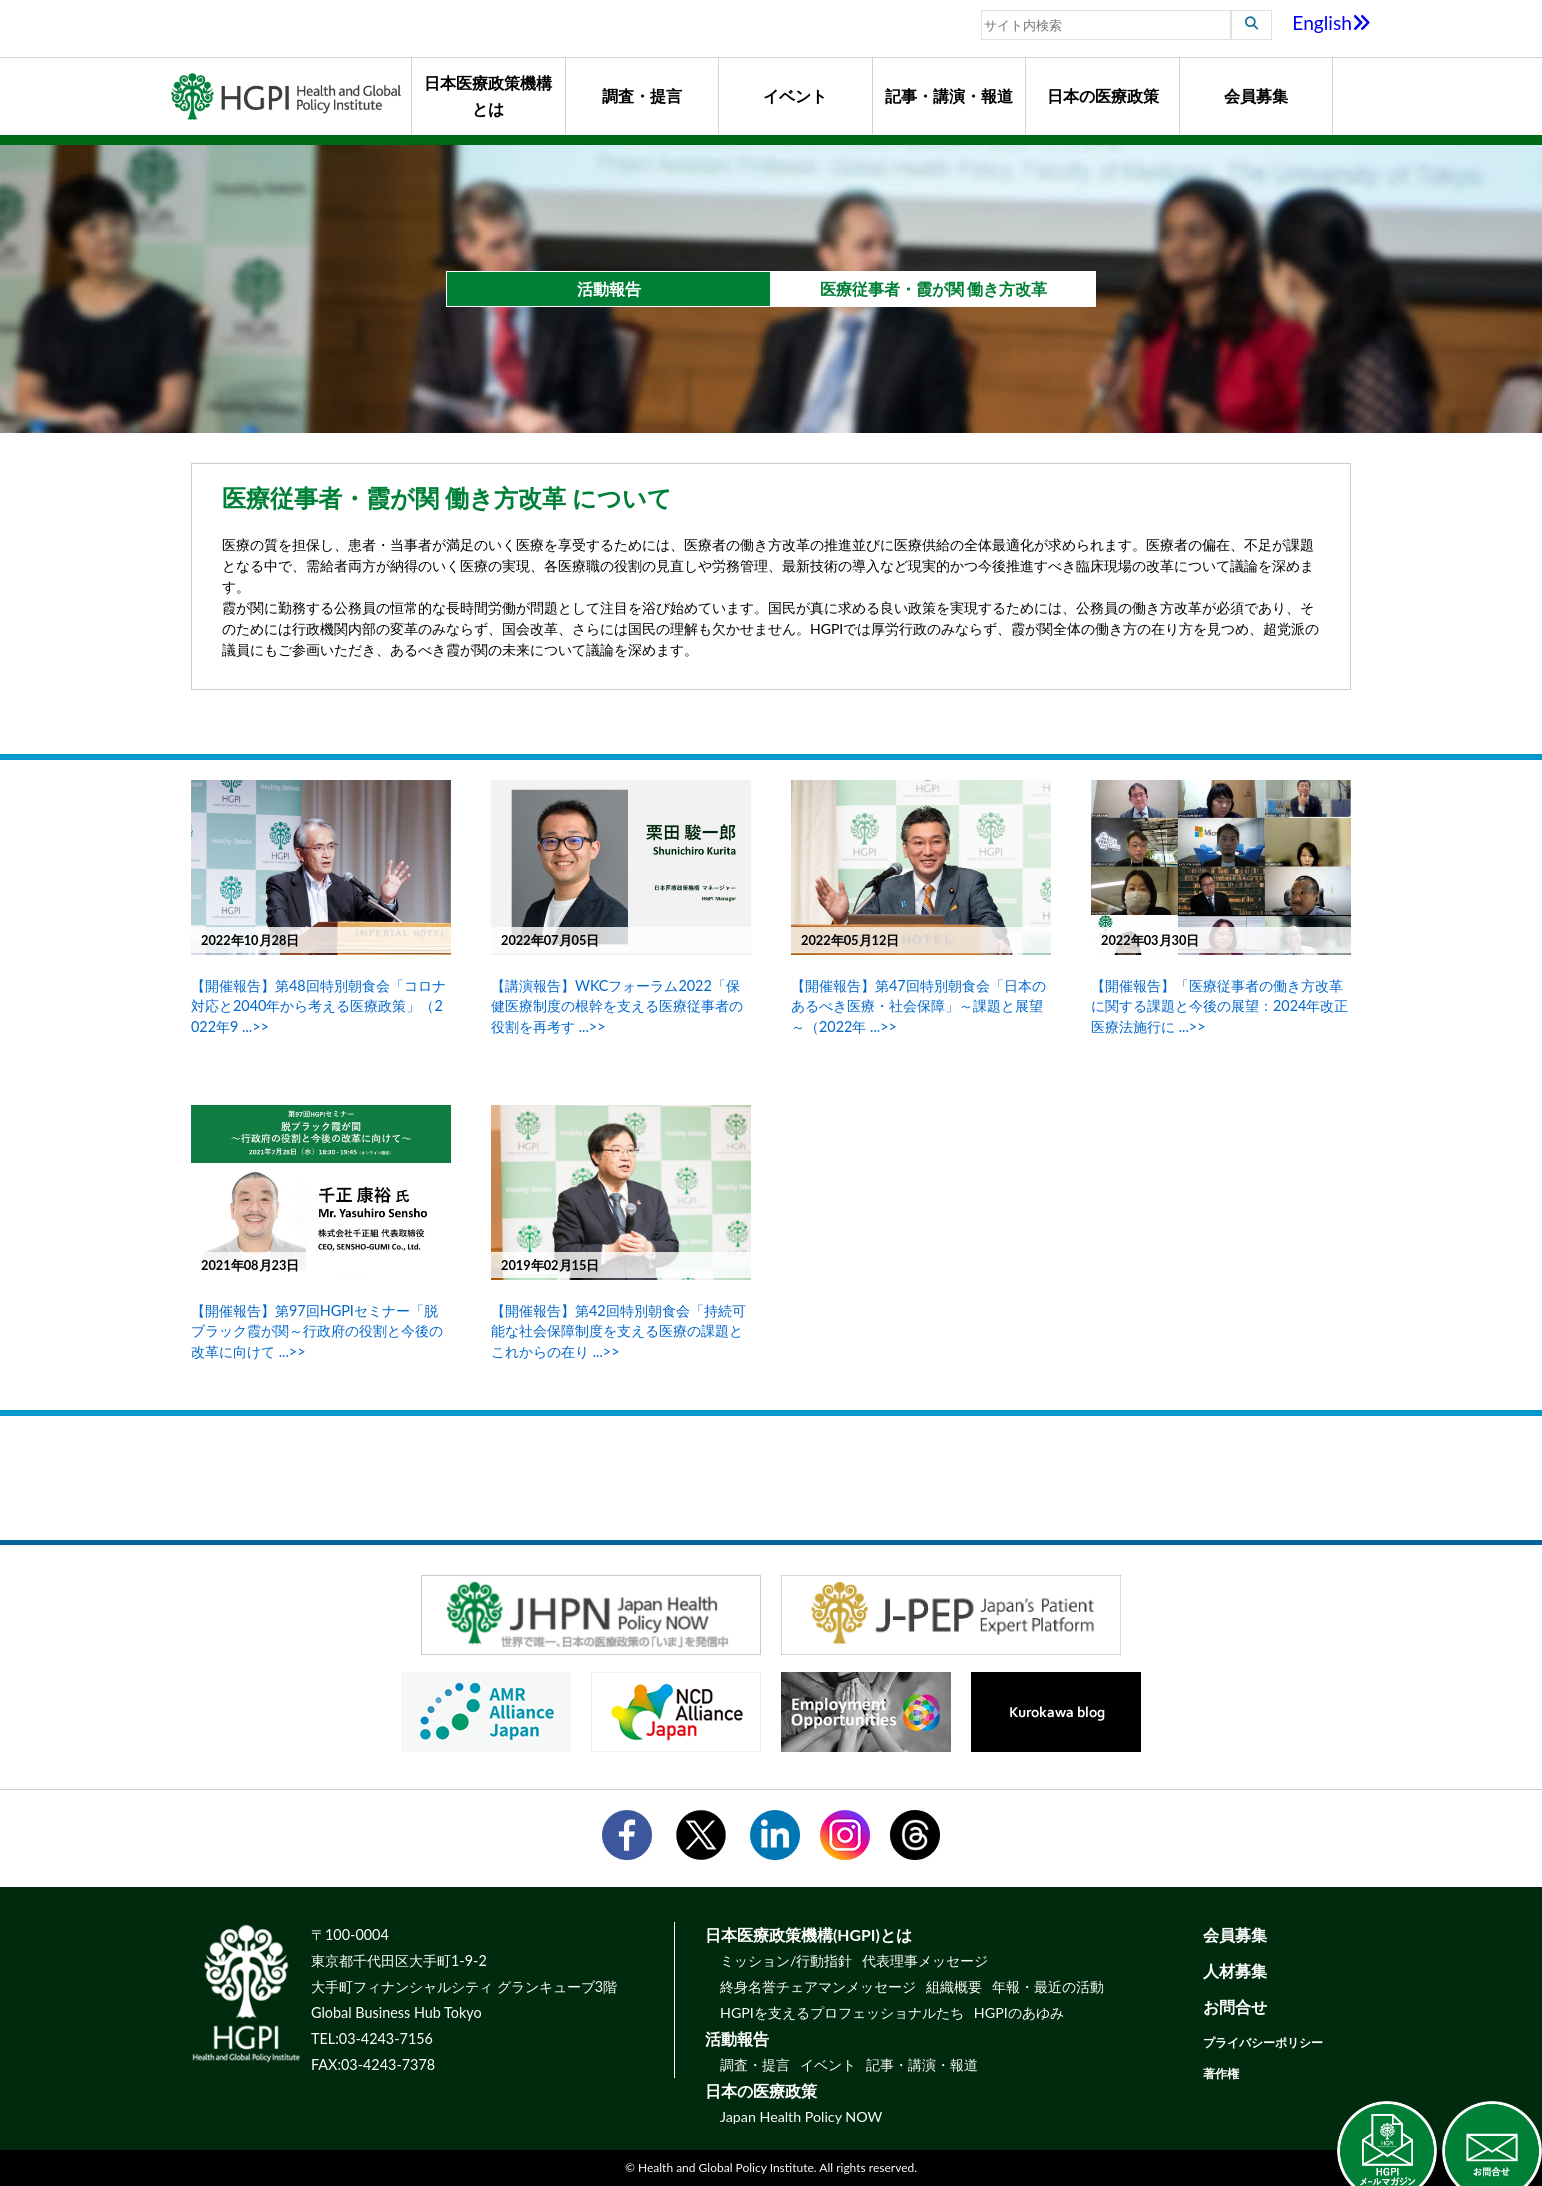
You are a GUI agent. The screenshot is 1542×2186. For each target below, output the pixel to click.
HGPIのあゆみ (1019, 2012)
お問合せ (1235, 2006)
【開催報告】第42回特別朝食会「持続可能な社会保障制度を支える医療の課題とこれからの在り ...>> (618, 1330)
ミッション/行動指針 (786, 1960)
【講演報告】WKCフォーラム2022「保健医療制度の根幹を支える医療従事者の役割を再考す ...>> (617, 1005)
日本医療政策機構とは (488, 95)
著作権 (1221, 2073)
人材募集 (1235, 1970)
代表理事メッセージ (925, 1960)
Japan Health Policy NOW (801, 2116)
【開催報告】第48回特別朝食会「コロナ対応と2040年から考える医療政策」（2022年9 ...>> (318, 1005)
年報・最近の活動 (1048, 1986)
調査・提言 (642, 95)
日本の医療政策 (1103, 95)
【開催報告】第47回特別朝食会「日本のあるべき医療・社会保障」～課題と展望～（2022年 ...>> (918, 1005)
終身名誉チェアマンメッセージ (818, 1986)
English (1331, 22)
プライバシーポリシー (1263, 2042)
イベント (795, 95)
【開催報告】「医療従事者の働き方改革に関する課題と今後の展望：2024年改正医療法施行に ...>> (1219, 1005)
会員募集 (1256, 95)
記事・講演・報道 (949, 95)
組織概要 (954, 1986)
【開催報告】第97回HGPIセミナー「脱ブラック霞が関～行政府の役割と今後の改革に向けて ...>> (317, 1330)
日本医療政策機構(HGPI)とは (808, 1934)
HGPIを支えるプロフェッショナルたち (842, 2012)
